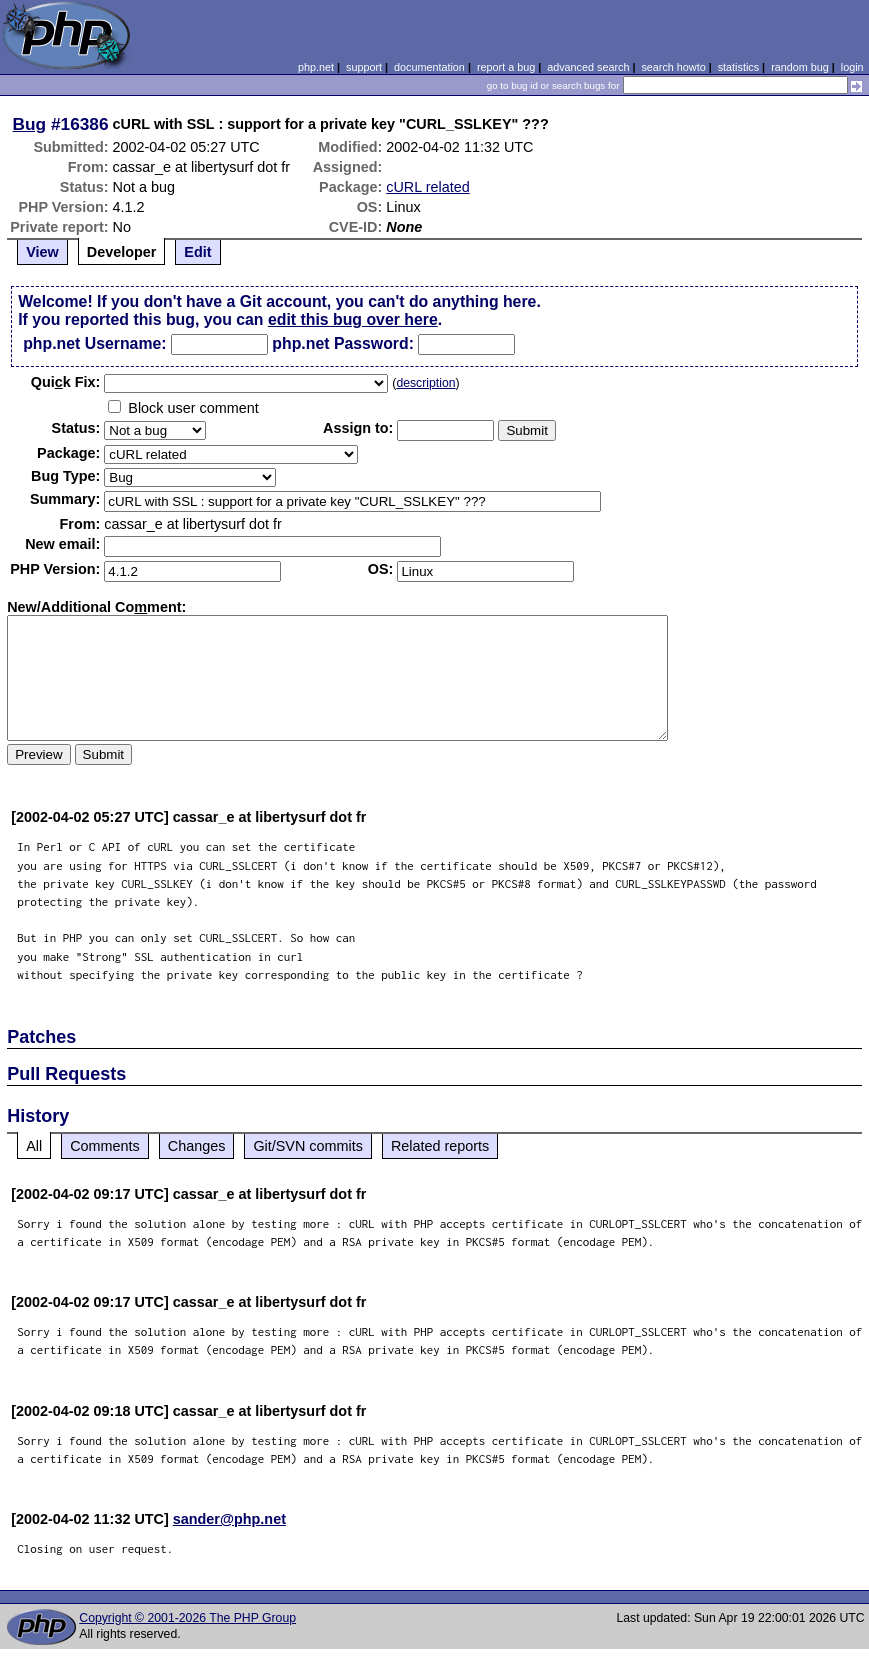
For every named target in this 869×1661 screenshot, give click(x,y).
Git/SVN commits (308, 1146)
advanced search (588, 67)
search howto (673, 67)
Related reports (440, 1146)
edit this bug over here (353, 319)
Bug (30, 124)
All (34, 1146)
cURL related (427, 187)
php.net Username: (94, 343)
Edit (197, 252)
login (852, 67)
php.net (316, 67)
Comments (105, 1146)
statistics (738, 67)
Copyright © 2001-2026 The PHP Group (187, 1618)
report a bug (506, 67)
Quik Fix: (66, 382)
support (364, 67)
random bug (800, 67)
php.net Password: (343, 343)
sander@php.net (229, 1519)
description (425, 383)
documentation (429, 67)
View (42, 252)
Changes (197, 1146)
